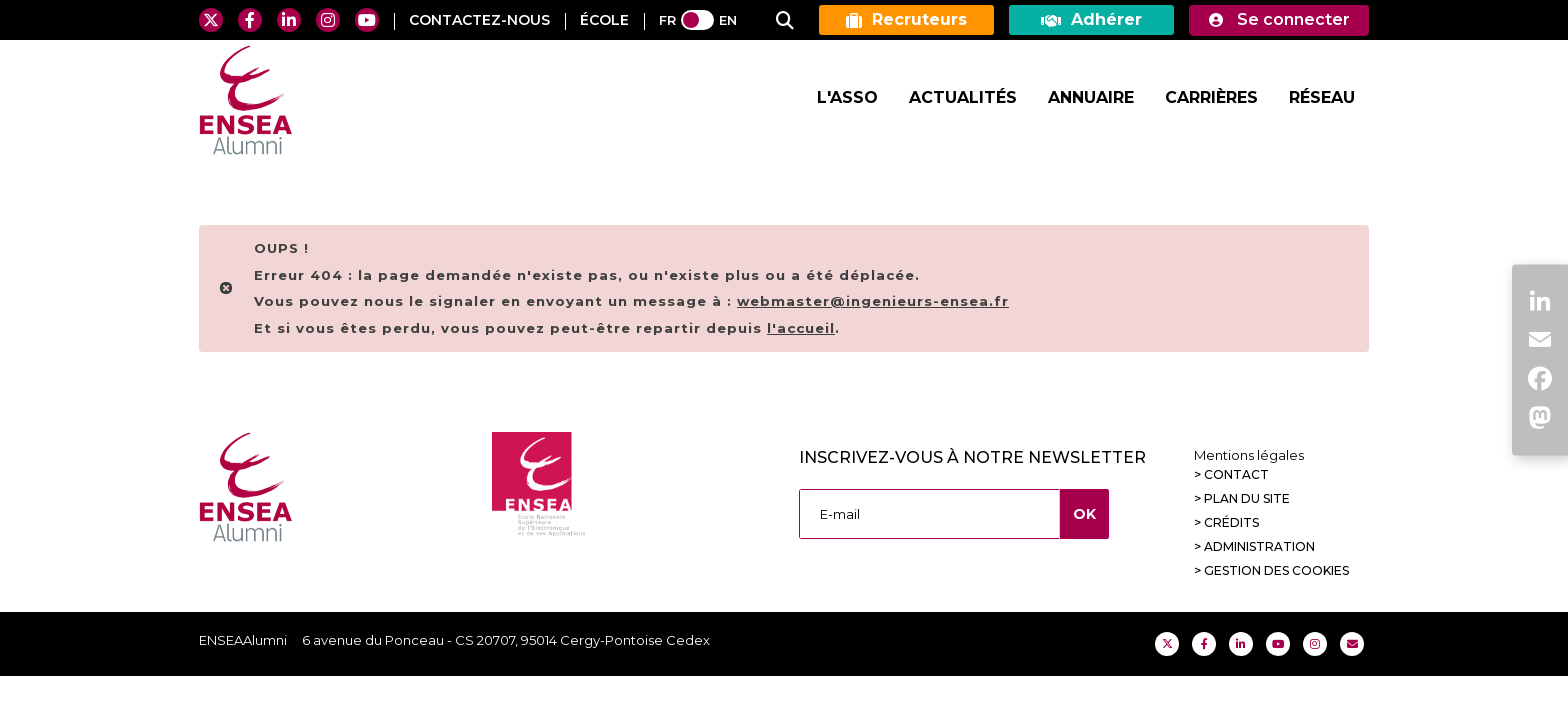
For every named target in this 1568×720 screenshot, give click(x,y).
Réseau (1322, 97)
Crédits (1231, 522)
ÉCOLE (604, 20)
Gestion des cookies (1276, 570)
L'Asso (847, 97)
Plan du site (1247, 498)
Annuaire (1091, 97)
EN (728, 20)
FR (667, 20)
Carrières (1211, 97)
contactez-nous (479, 20)
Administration (1259, 546)
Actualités (963, 97)
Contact (1236, 474)
